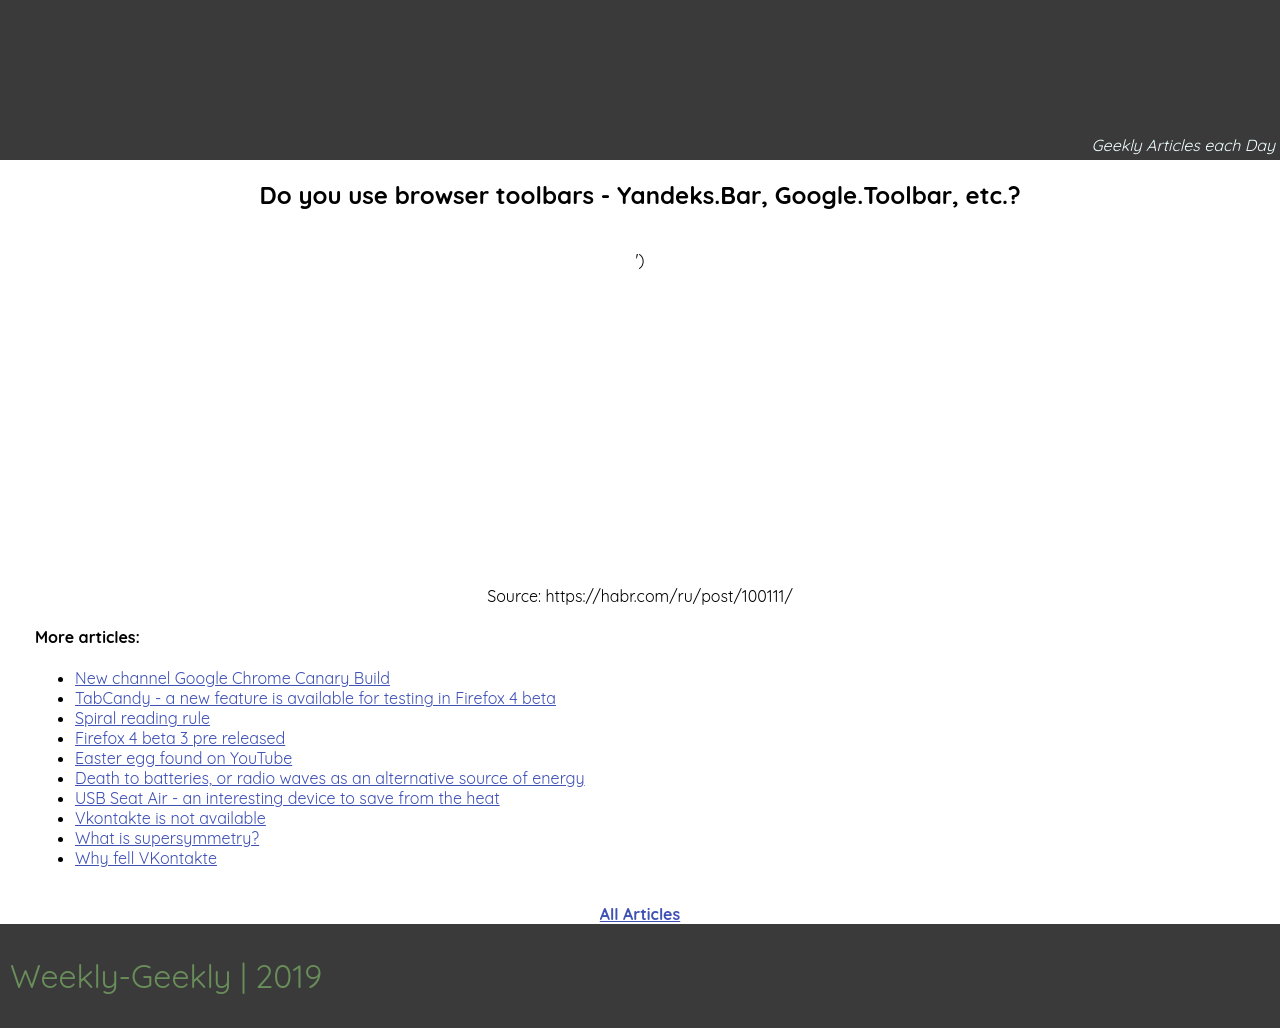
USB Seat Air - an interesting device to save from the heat (287, 798)
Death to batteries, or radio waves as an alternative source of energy (330, 778)
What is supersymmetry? (167, 838)
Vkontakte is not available (170, 818)
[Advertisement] (640, 410)
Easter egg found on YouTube (183, 758)
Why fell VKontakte (146, 858)
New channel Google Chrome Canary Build (232, 678)
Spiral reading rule (142, 718)
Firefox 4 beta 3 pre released (180, 738)
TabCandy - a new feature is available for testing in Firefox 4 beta (315, 698)
